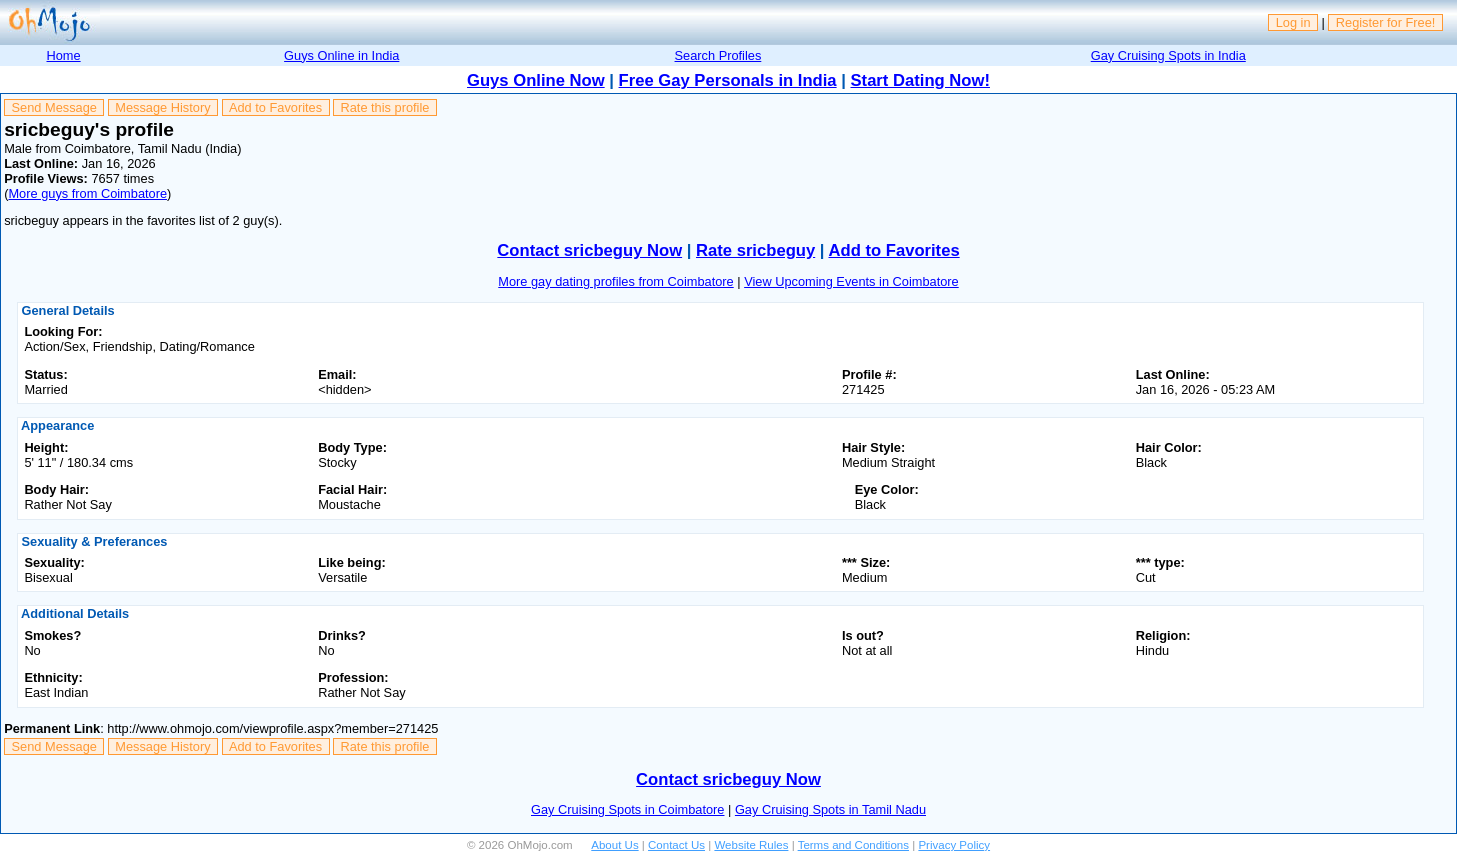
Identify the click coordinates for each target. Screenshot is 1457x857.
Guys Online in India (341, 55)
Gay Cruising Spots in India (1168, 55)
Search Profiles (718, 55)
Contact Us (676, 845)
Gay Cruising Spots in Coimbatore (627, 809)
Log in (1293, 22)
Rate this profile (384, 107)
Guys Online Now (536, 80)
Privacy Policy (954, 845)
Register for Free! (1386, 22)
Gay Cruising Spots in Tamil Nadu (830, 809)
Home (64, 55)
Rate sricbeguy (755, 250)
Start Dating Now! (920, 80)
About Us (614, 845)
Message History (162, 107)
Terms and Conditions (853, 845)
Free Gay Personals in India (728, 80)
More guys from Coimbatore (87, 193)
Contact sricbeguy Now (589, 250)
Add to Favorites (275, 107)
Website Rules (751, 845)
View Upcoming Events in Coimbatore (851, 281)
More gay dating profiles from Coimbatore (615, 281)
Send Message (54, 107)
